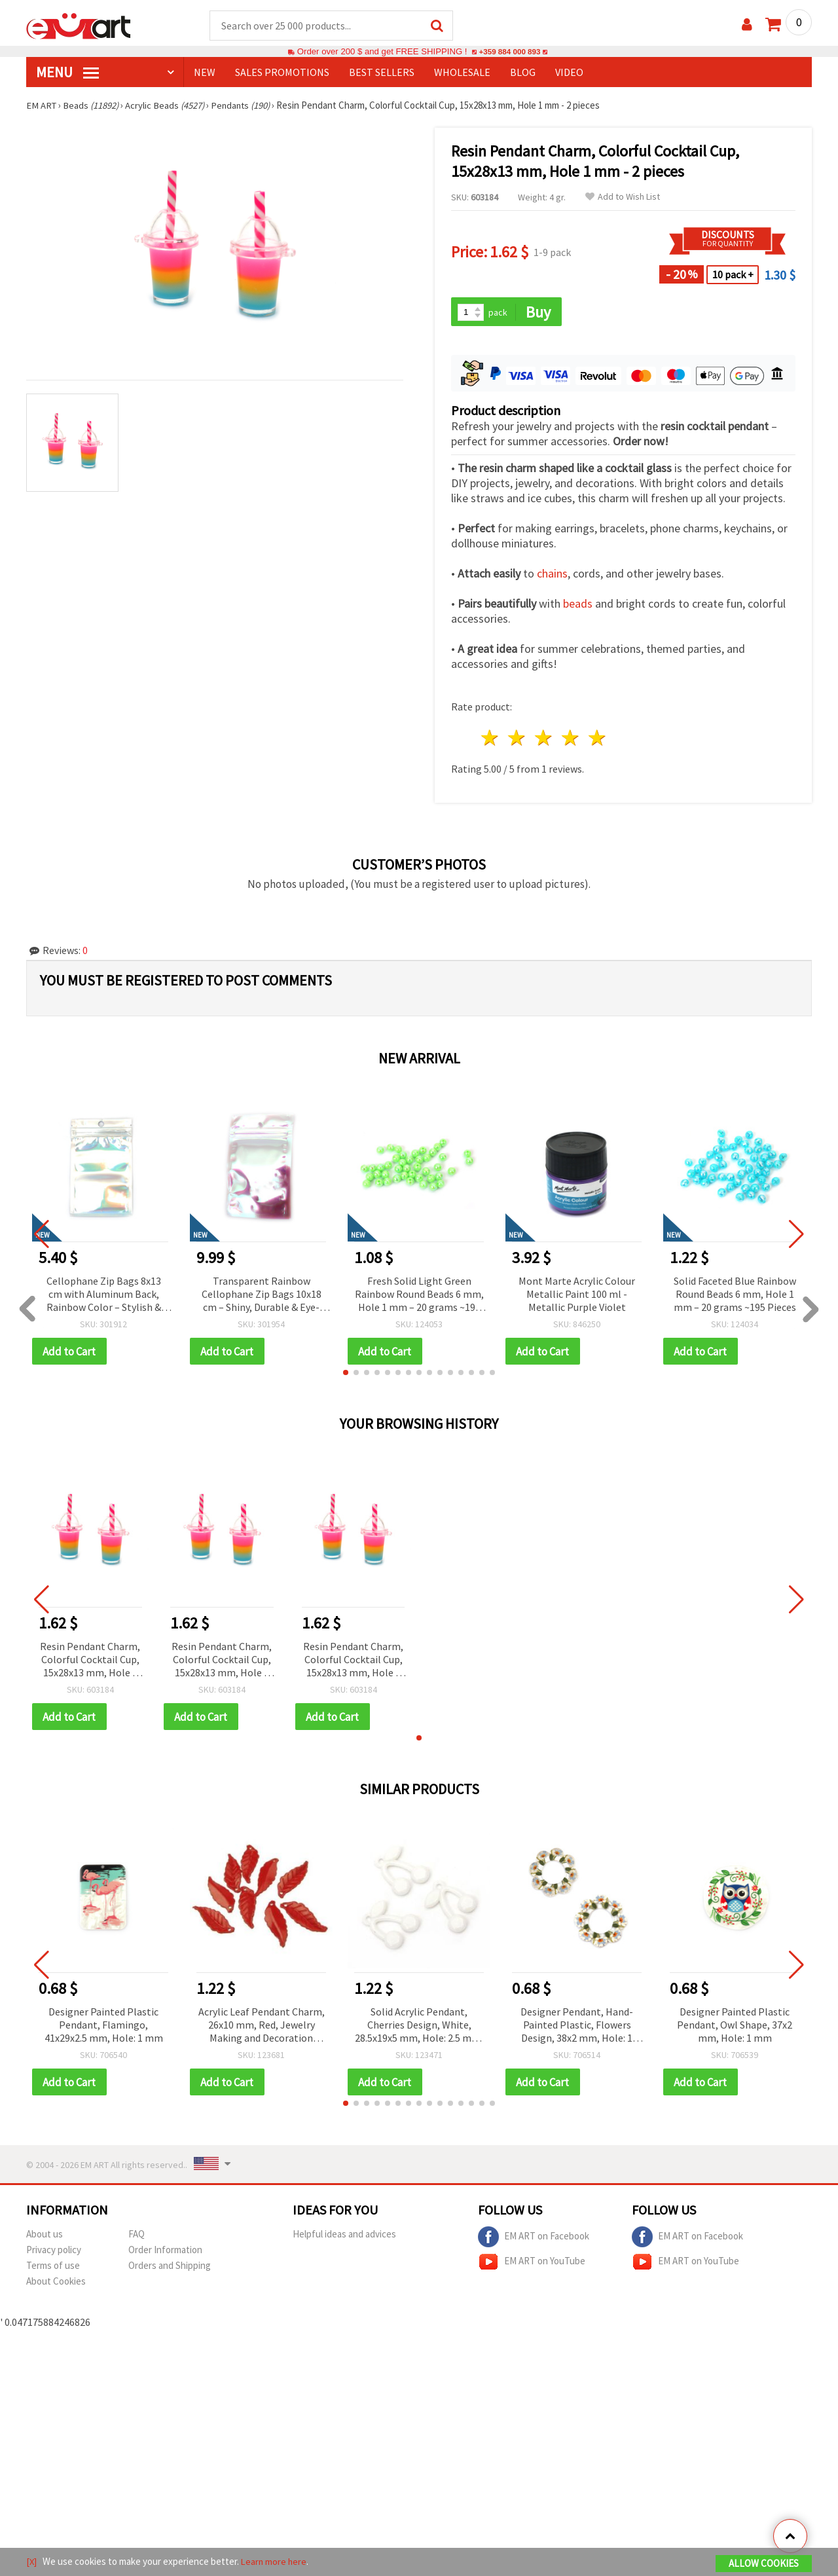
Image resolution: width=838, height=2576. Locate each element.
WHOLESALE (462, 72)
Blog (523, 72)
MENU (67, 73)
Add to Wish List (622, 197)
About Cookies (56, 2284)
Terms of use (53, 2268)
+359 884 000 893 (509, 52)
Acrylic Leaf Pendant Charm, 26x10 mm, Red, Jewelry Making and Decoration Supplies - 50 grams (261, 2028)
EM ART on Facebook (533, 2240)
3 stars (544, 739)
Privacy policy (53, 2253)
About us (44, 2237)
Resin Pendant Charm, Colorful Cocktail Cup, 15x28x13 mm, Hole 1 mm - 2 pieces (90, 1662)
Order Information (165, 2253)
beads (577, 605)
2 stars (517, 739)
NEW (204, 72)
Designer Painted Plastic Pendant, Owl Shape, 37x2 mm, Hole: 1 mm (734, 2027)
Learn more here (275, 2562)
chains (552, 575)
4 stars (570, 739)
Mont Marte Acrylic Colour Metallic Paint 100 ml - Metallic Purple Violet (577, 1295)
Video (569, 72)
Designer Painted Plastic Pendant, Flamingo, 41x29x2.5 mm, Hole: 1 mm (104, 2027)
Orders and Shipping (169, 2268)
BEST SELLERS (381, 72)
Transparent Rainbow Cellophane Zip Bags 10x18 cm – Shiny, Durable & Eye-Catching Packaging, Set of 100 (261, 1296)
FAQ (136, 2237)
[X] (31, 2562)
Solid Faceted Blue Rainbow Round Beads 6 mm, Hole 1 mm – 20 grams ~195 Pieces (735, 1295)
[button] (345, 1374)
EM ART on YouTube (531, 2264)
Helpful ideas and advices (344, 2237)
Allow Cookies (764, 2564)
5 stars (597, 739)
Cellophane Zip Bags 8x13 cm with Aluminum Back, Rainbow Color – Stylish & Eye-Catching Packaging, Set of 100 (103, 1296)
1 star (490, 739)
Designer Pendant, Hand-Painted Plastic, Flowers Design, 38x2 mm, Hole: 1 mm (576, 2028)
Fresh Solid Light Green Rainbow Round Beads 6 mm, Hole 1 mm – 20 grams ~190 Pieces (419, 1296)
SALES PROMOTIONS (282, 72)
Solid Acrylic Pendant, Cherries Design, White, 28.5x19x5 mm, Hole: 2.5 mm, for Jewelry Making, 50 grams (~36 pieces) (419, 2028)
